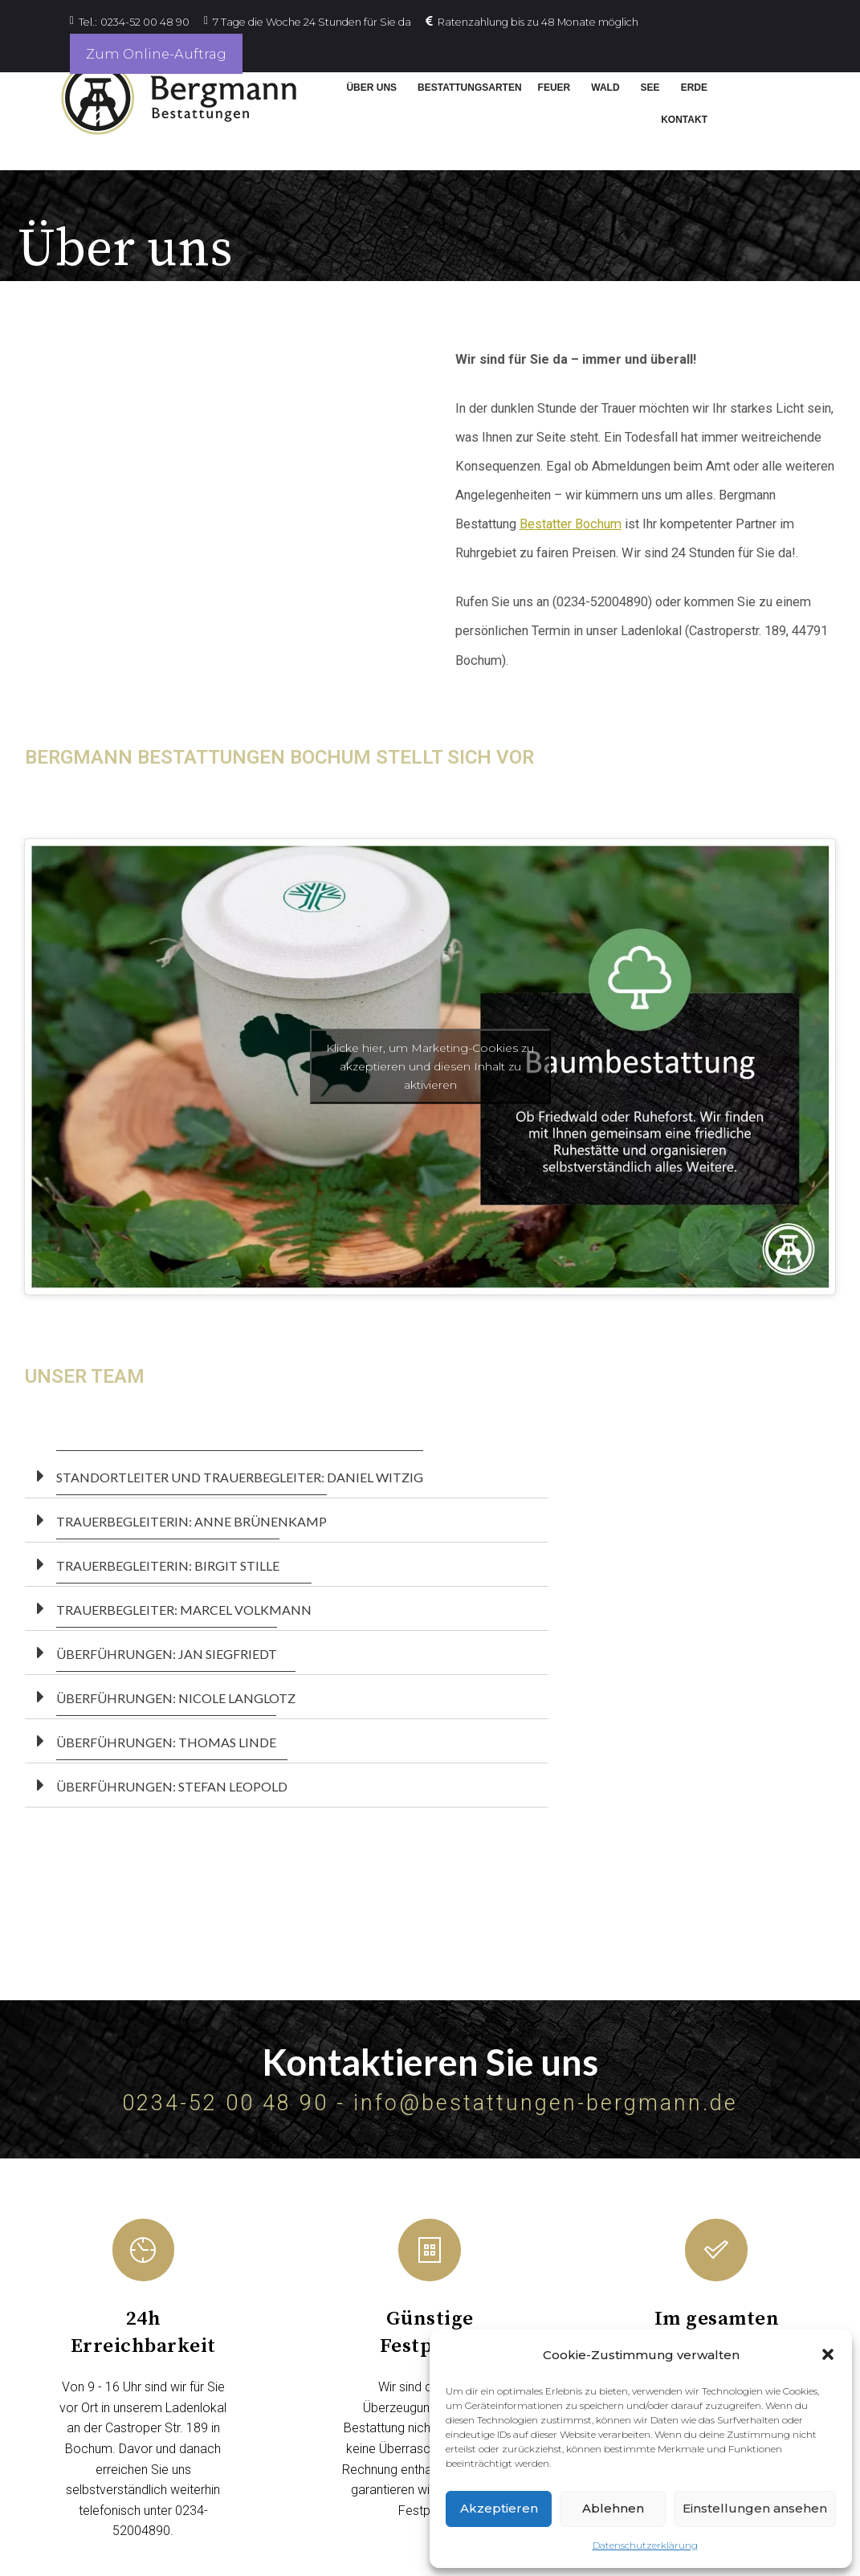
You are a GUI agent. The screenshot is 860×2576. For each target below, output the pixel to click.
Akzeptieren (499, 2508)
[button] (828, 2354)
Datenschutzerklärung (645, 2545)
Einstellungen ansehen (755, 2508)
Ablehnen (613, 2508)
